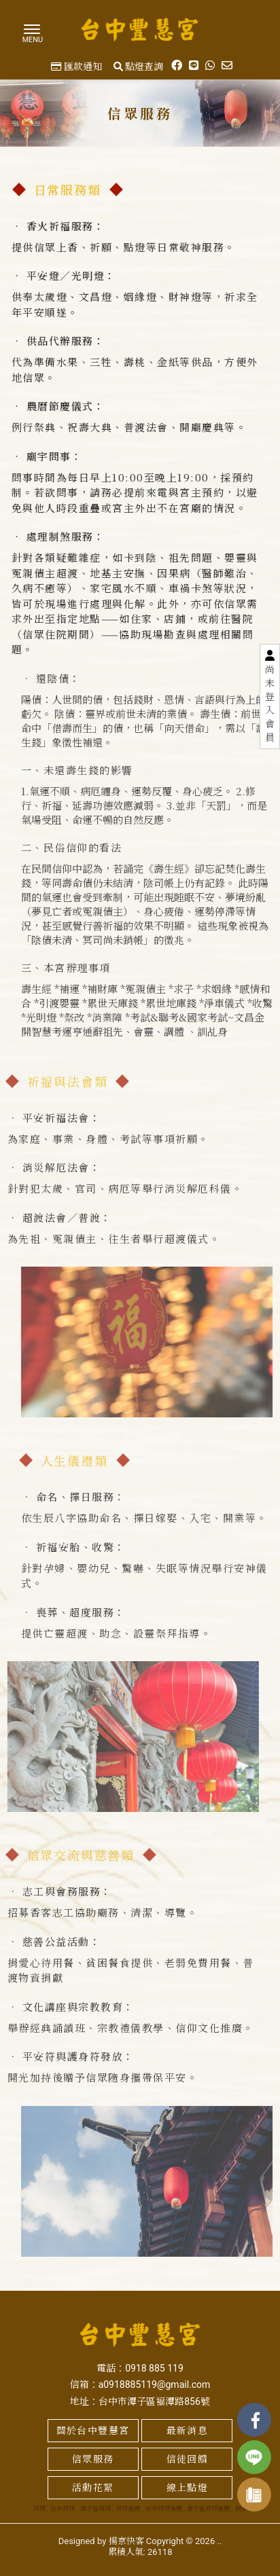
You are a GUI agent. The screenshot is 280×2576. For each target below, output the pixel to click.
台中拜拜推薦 (163, 2508)
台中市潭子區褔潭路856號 (154, 2401)
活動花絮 (93, 2487)
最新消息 (188, 2430)
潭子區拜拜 (95, 2508)
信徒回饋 (188, 2459)
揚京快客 (126, 2541)
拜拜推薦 (128, 2508)
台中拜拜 (62, 2508)
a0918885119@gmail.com (155, 2384)
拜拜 (39, 2508)
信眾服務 (93, 2459)
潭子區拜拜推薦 (208, 2508)
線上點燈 (188, 2487)
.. (219, 2541)
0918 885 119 (154, 2368)
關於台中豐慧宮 (93, 2430)
